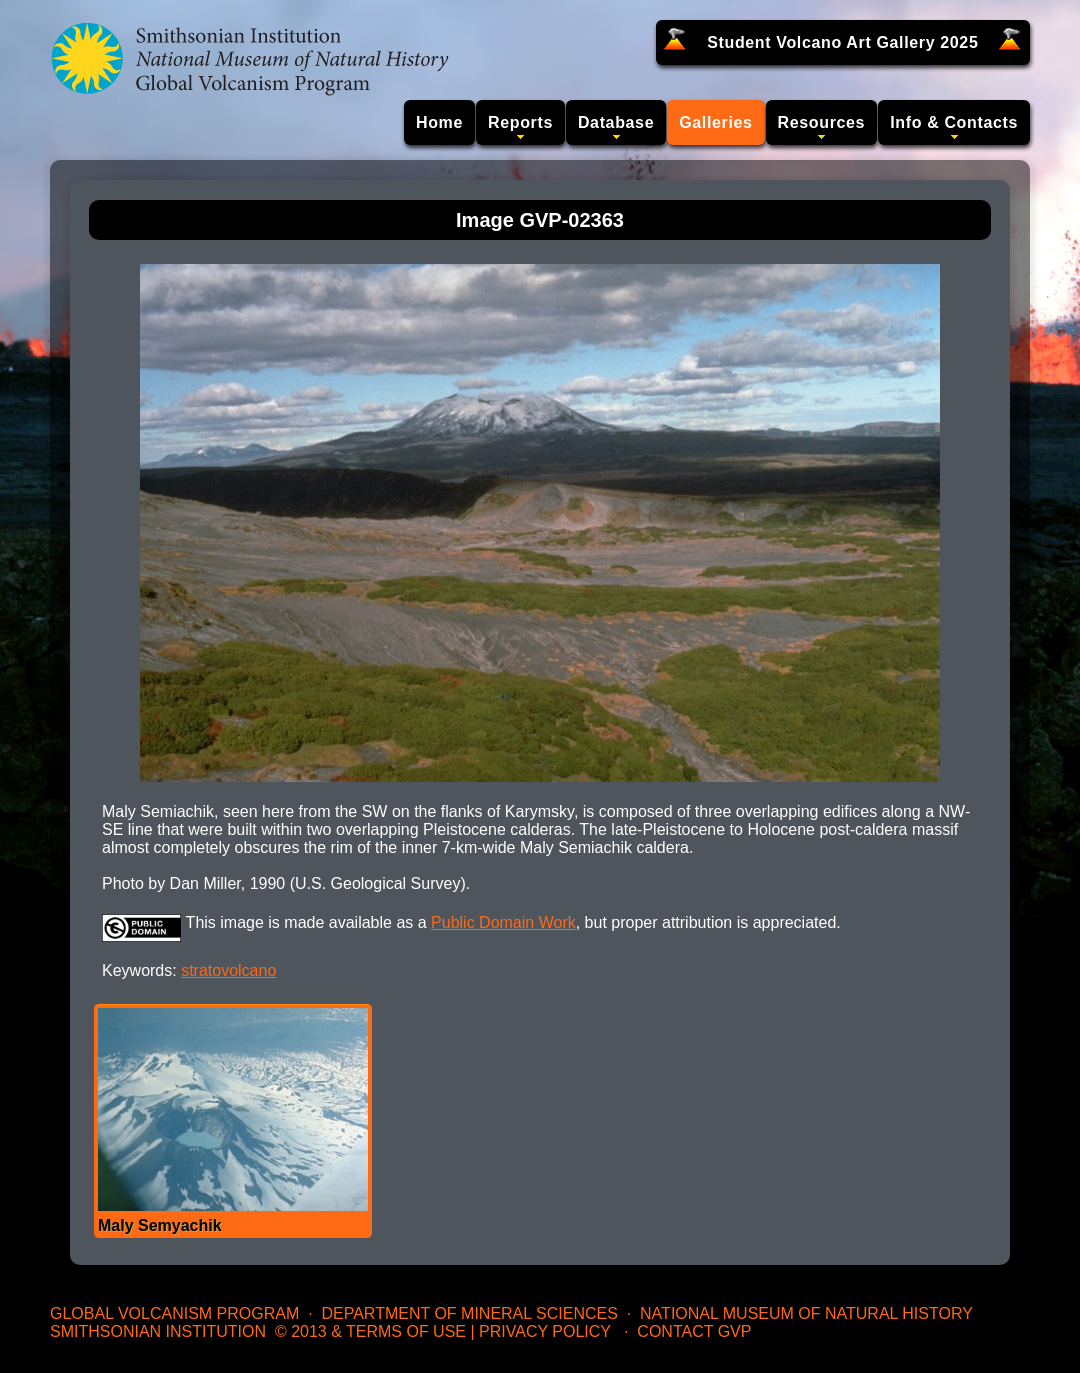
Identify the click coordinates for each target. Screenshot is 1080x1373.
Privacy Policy (545, 1331)
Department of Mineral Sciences (469, 1313)
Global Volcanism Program (174, 1313)
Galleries (715, 122)
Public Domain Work (503, 922)
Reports (520, 122)
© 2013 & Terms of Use (370, 1331)
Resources (822, 122)
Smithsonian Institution (158, 1331)
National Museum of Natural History (806, 1313)
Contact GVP (694, 1331)
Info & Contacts (954, 122)
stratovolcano (228, 970)
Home (439, 122)
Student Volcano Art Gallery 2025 (842, 42)
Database (616, 122)
